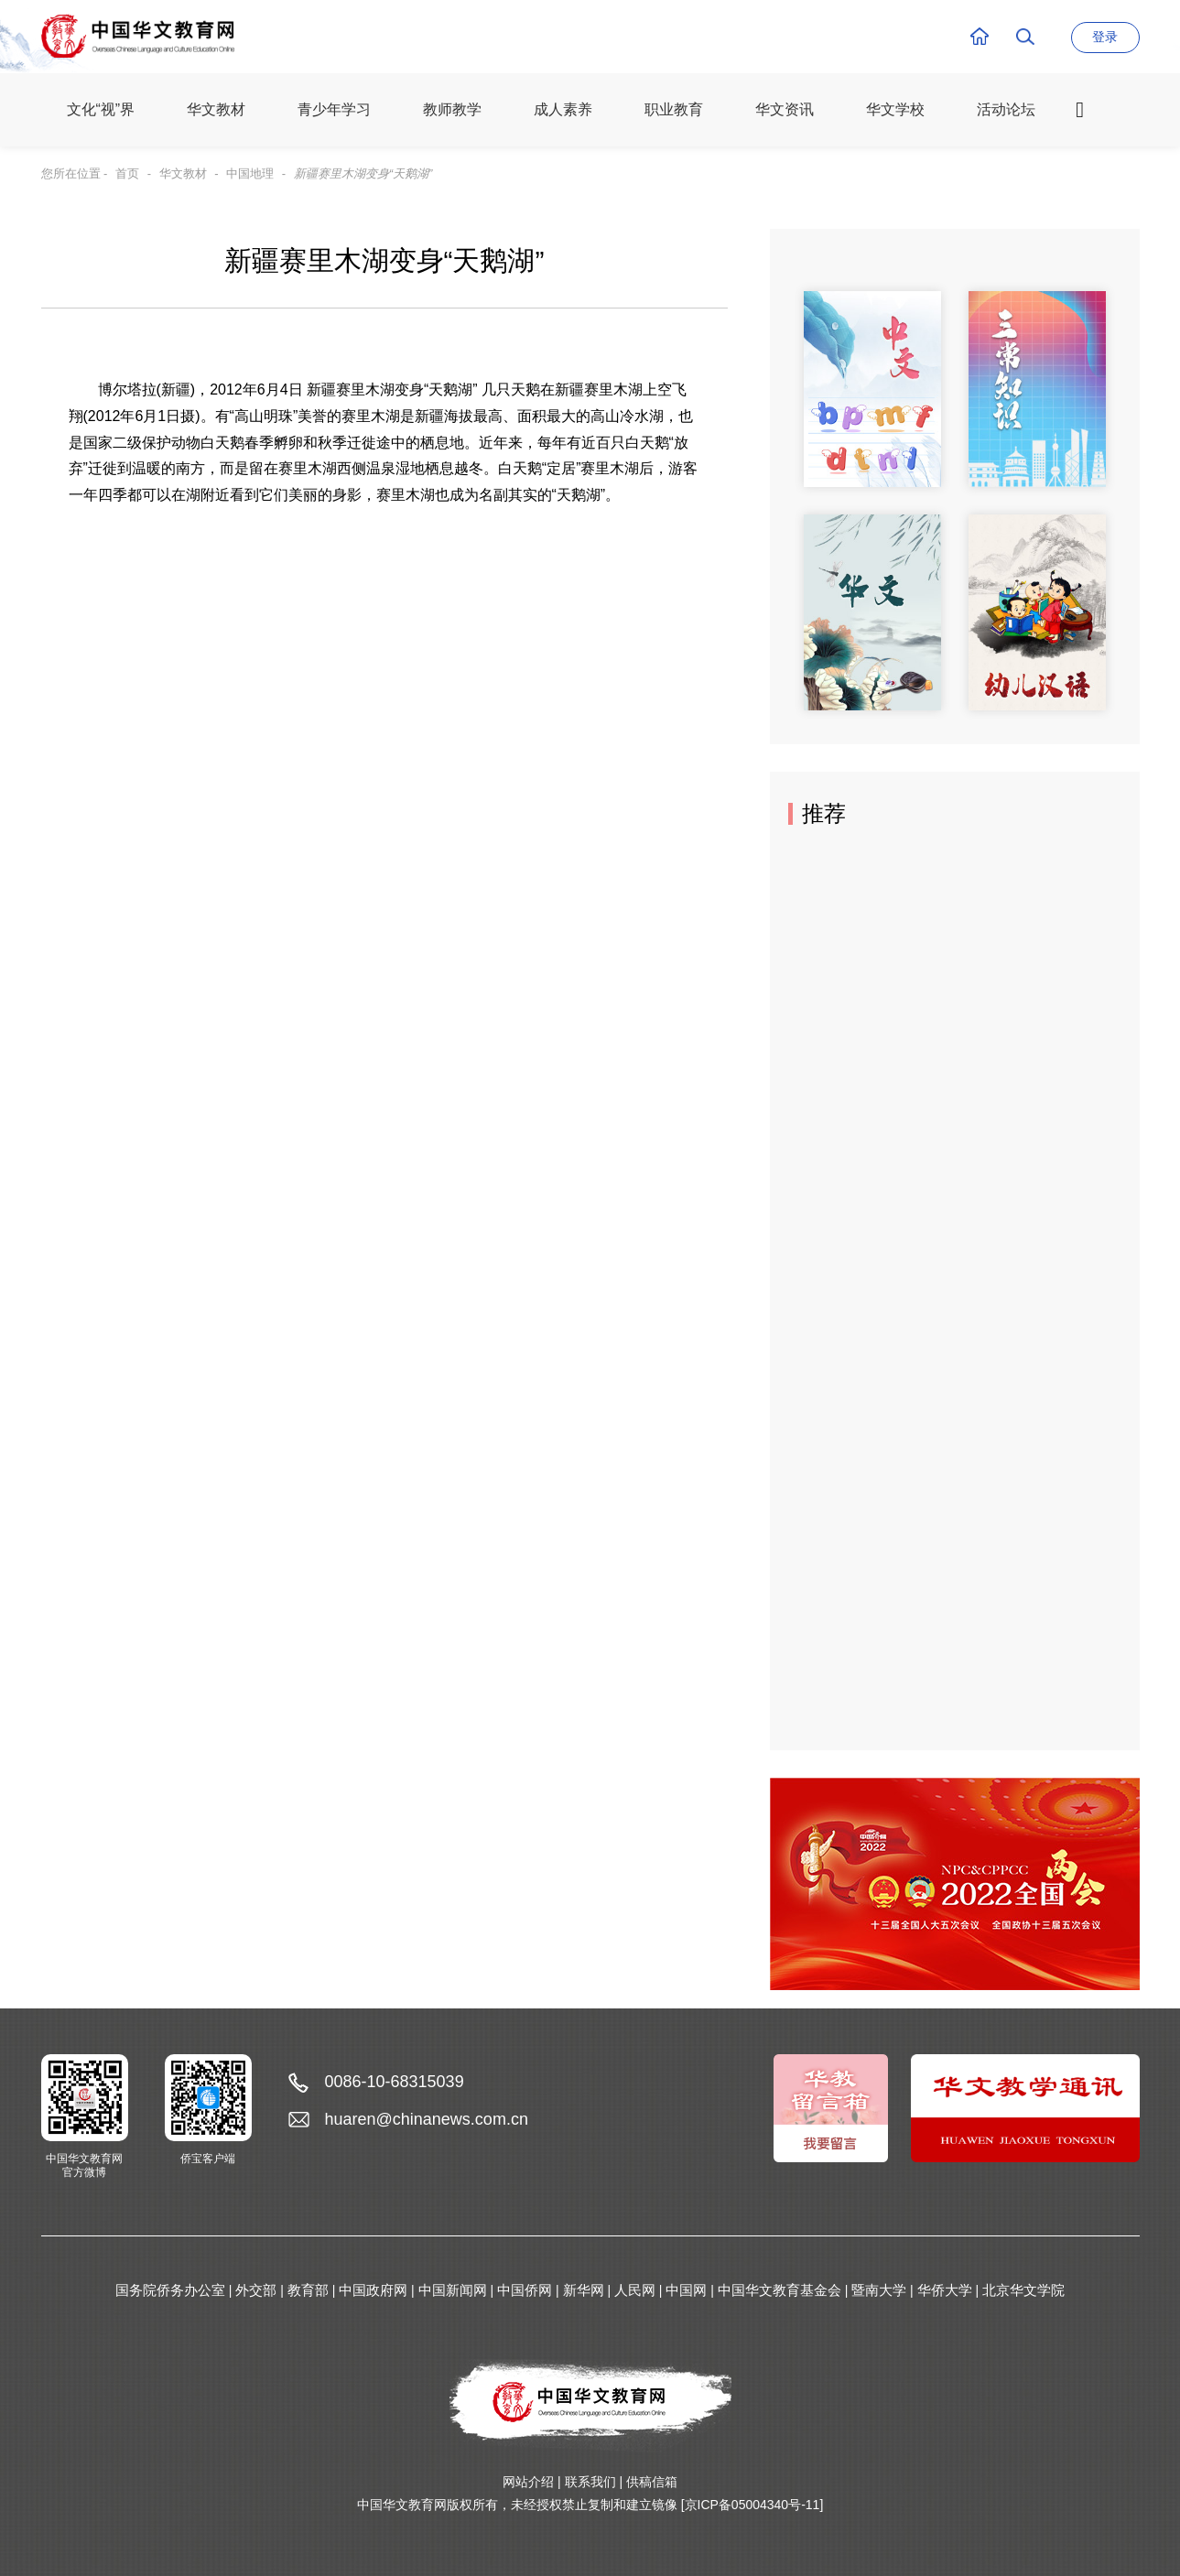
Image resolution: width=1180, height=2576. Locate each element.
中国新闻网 (452, 2290)
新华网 (583, 2290)
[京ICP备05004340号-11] (752, 2504)
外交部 (255, 2290)
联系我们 (590, 2481)
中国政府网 (373, 2290)
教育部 (308, 2290)
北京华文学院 (1023, 2290)
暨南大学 (878, 2290)
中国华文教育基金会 (779, 2290)
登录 (1105, 36)
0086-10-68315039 (394, 2082)
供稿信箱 (651, 2481)
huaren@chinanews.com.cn (426, 2119)
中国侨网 (524, 2290)
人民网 (634, 2290)
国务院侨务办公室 (170, 2290)
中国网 (686, 2290)
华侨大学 (944, 2290)
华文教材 (183, 173)
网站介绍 (528, 2481)
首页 (127, 173)
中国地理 (250, 173)
